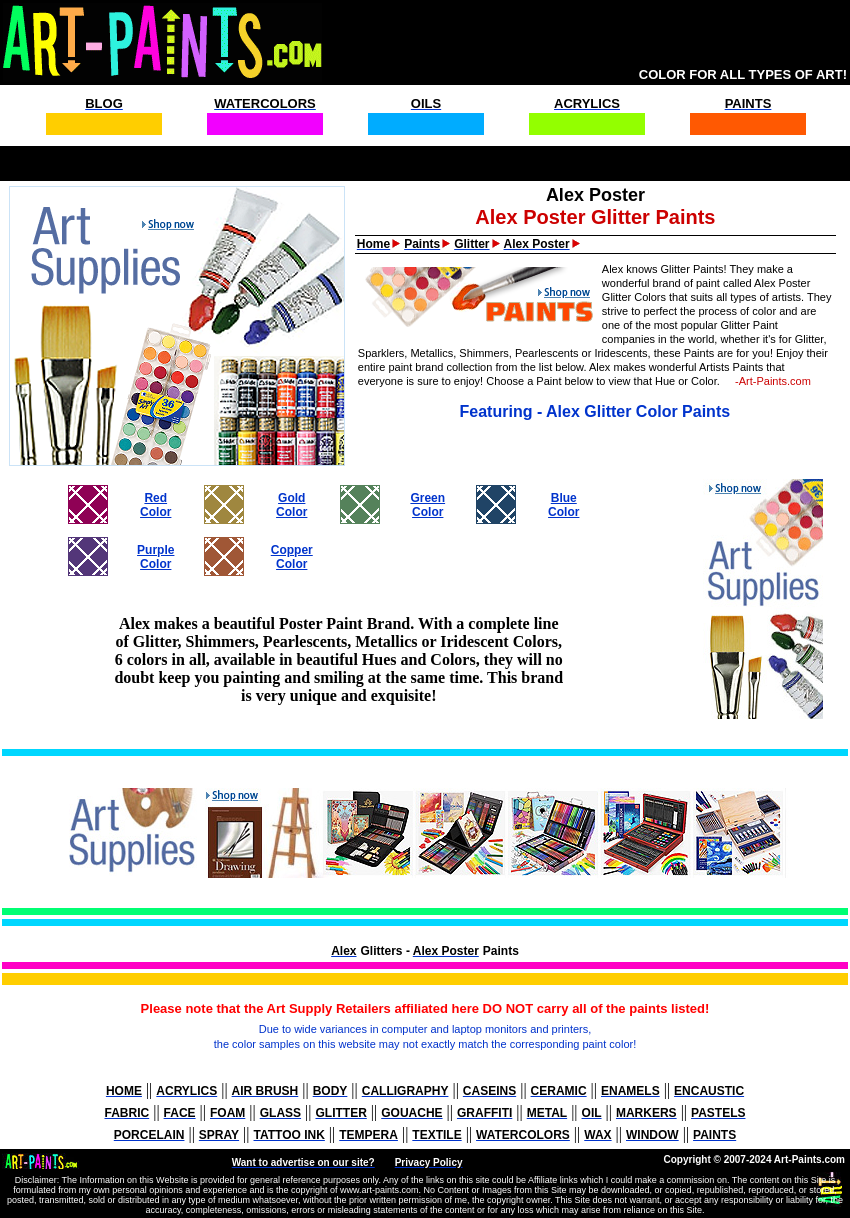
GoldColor (291, 505)
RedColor (155, 505)
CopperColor (292, 557)
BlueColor (563, 505)
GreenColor (427, 505)
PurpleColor (155, 557)
